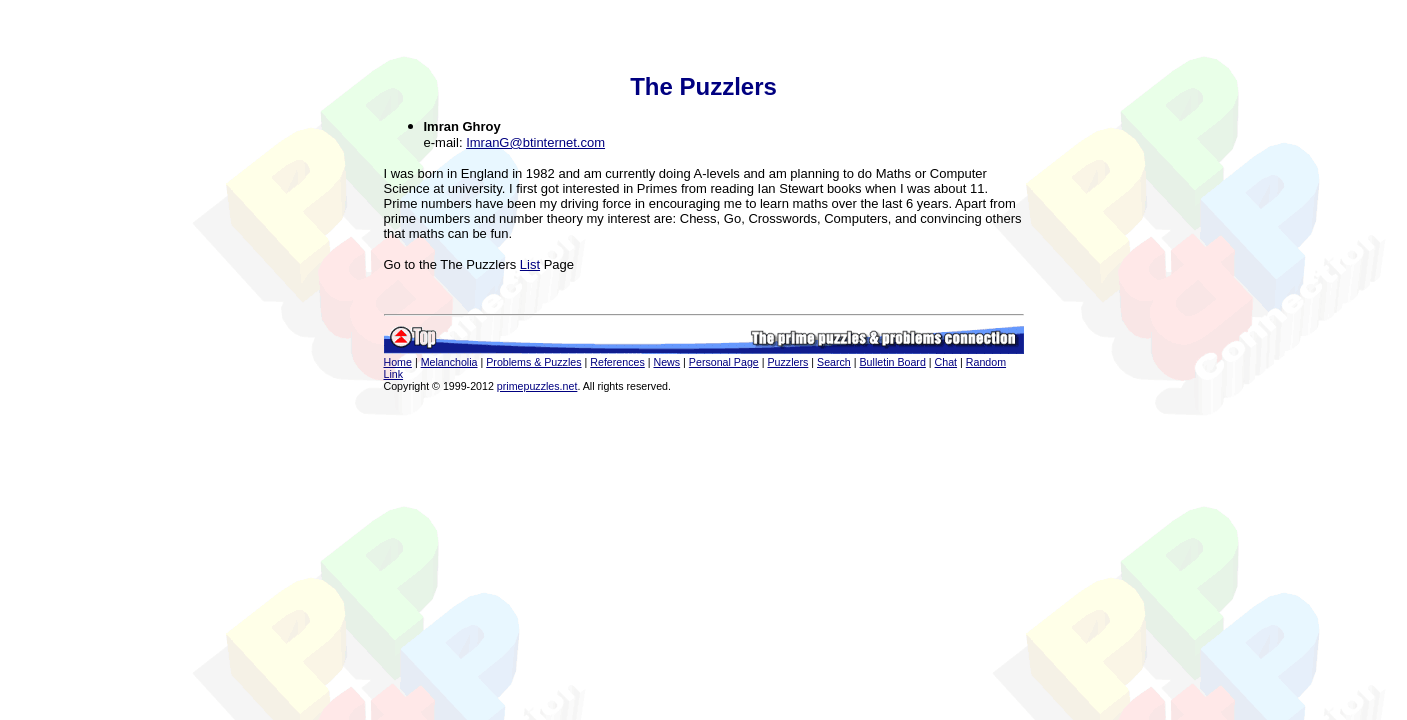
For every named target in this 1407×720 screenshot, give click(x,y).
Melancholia (449, 362)
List (530, 264)
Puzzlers (787, 362)
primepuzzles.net (537, 386)
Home (398, 362)
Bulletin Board (893, 362)
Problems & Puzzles (533, 362)
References (617, 362)
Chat (946, 362)
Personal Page (724, 362)
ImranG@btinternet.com (535, 142)
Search (834, 362)
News (666, 362)
